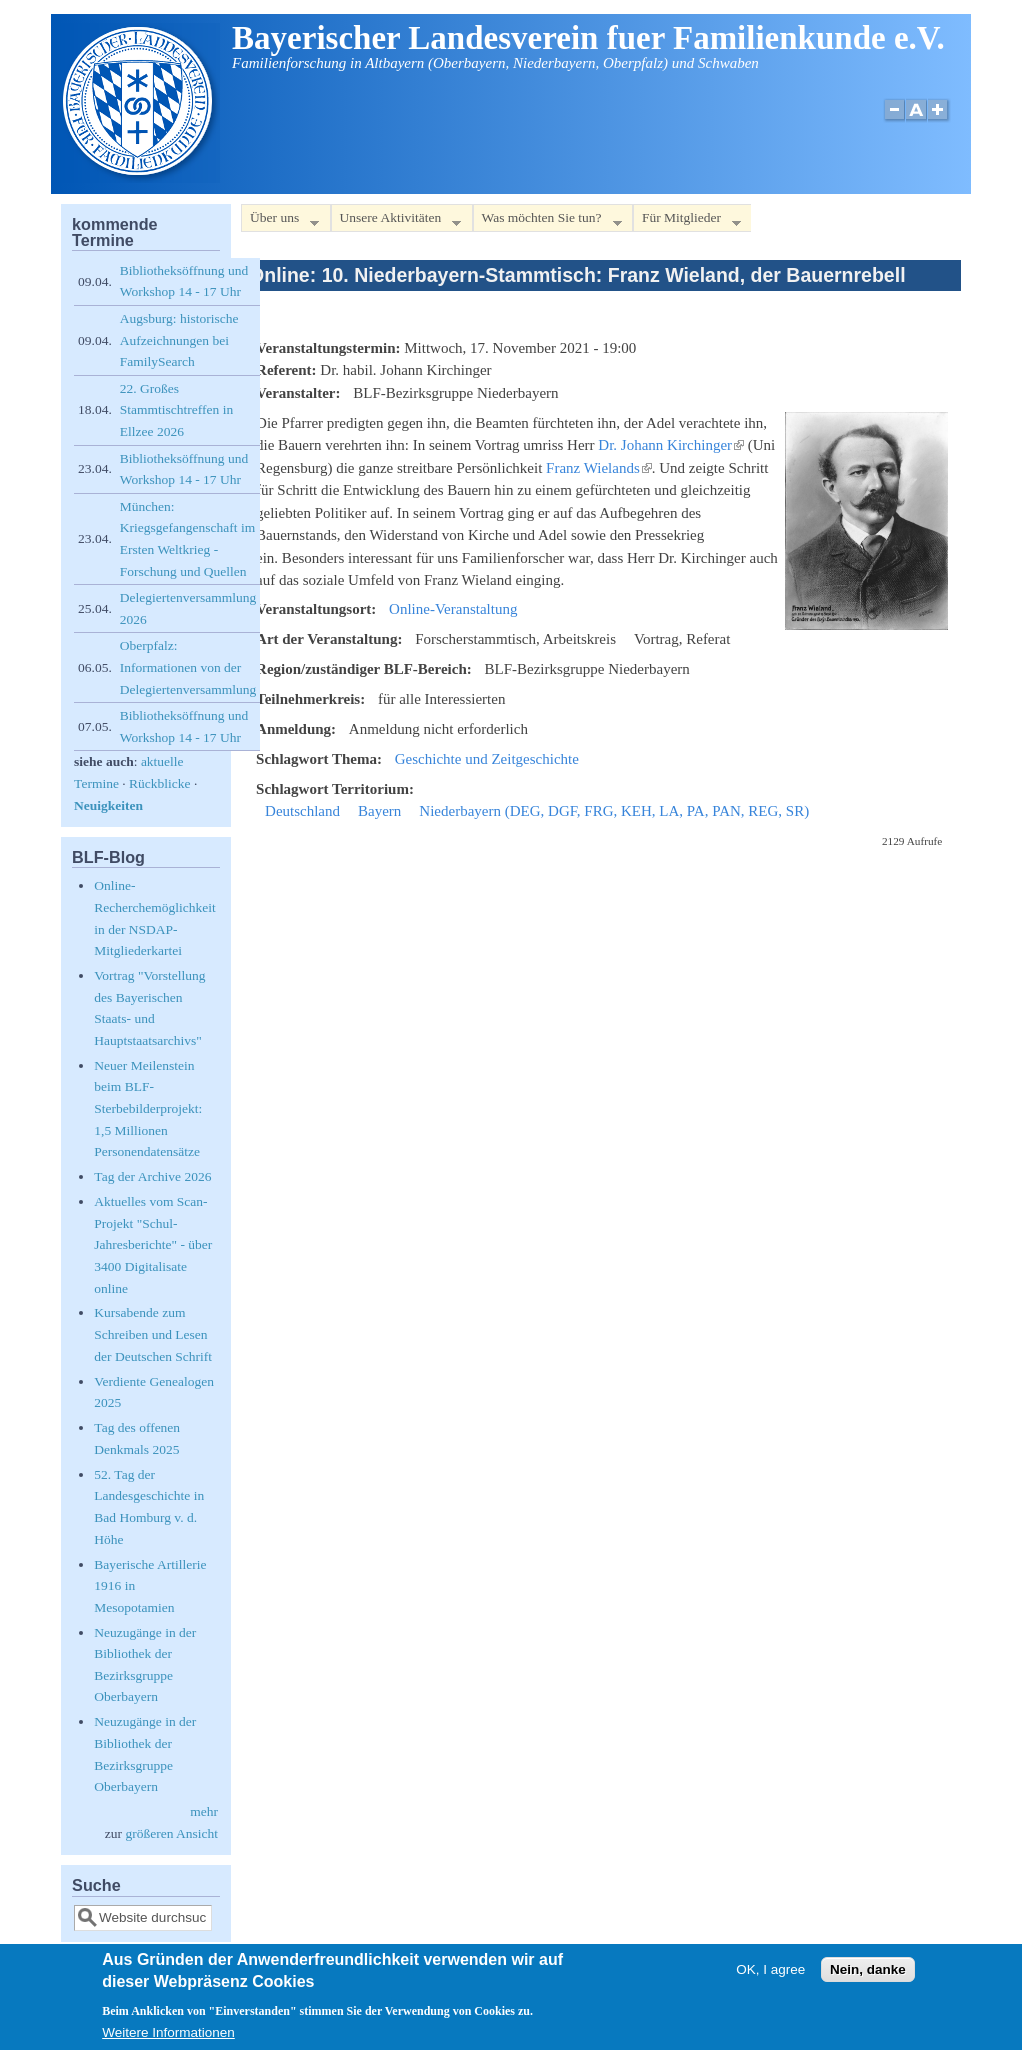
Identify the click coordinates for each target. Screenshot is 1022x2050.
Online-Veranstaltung (453, 609)
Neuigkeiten (108, 805)
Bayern (379, 811)
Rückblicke (159, 783)
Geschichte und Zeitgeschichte (487, 759)
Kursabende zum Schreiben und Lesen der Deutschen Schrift (153, 1334)
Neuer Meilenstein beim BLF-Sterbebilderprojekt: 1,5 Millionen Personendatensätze (148, 1108)
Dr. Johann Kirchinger (671, 445)
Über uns (280, 221)
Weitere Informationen (168, 2040)
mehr (204, 1811)
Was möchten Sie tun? (547, 221)
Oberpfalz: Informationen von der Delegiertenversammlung (188, 667)
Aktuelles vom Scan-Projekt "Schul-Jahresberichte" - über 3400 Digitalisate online (153, 1244)
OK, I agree (770, 1978)
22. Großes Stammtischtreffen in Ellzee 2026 (176, 410)
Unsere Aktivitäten (396, 221)
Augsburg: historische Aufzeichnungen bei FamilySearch (179, 340)
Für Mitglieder (687, 221)
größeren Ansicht (171, 1833)
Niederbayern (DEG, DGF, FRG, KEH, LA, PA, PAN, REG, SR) (614, 811)
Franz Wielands (599, 468)
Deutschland (302, 811)
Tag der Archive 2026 (152, 1176)
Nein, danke (868, 1978)
